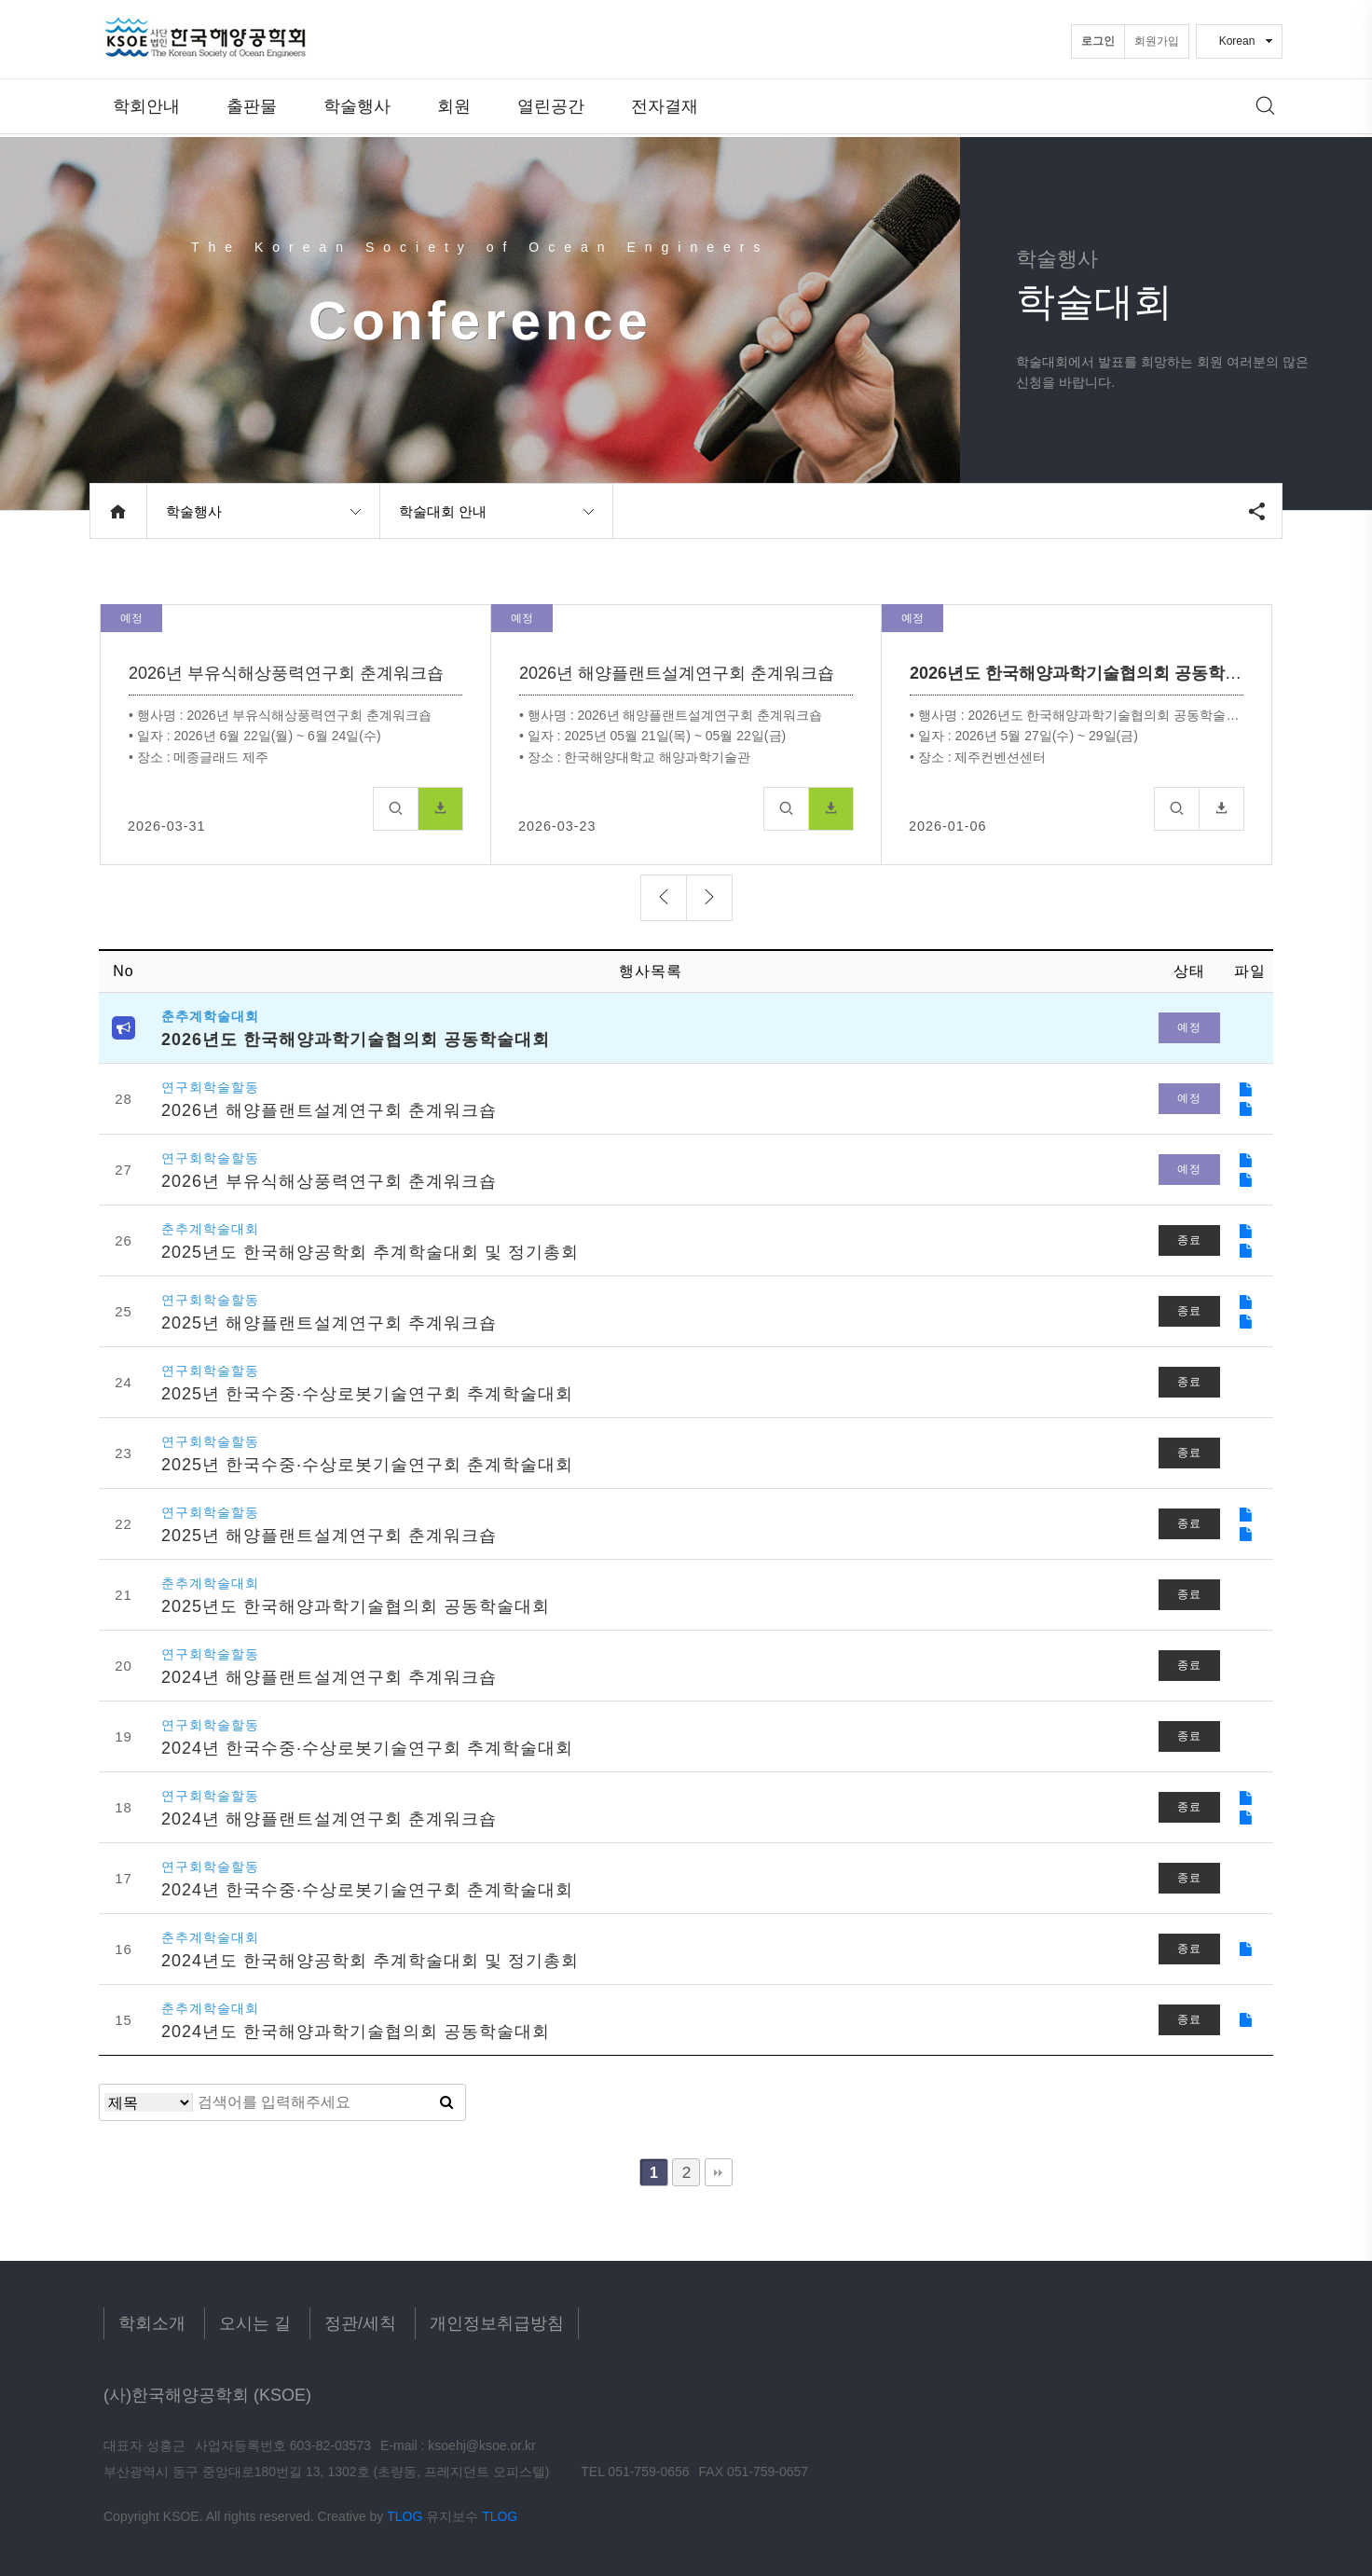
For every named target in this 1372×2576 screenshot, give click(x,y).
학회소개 (151, 2323)
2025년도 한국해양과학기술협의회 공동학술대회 (355, 1606)
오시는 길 (255, 2323)
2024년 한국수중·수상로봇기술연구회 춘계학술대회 (367, 1889)
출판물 (251, 107)
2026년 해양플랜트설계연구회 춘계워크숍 (329, 1110)
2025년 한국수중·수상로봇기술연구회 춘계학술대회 (367, 1464)
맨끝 (719, 2172)
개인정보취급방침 (497, 2323)
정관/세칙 (360, 2323)
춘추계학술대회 (210, 1017)
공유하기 (1256, 511)
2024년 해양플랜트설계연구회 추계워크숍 (329, 1677)
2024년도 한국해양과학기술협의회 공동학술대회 (355, 2031)
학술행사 (357, 107)
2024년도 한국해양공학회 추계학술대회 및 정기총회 (370, 1960)
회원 (454, 107)
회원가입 (1156, 41)
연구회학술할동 (210, 1088)
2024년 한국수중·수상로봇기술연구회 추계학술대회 (367, 1748)
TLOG (404, 2516)
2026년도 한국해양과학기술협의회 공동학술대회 (355, 1039)
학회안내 (146, 107)
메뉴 (1266, 106)
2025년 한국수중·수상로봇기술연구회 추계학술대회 (367, 1393)
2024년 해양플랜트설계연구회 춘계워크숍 (329, 1819)
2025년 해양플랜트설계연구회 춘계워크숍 (329, 1535)
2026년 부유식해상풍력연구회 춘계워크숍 (329, 1181)
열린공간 (550, 107)
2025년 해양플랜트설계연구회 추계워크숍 (329, 1323)
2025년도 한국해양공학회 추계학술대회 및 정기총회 (370, 1252)
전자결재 (664, 107)
